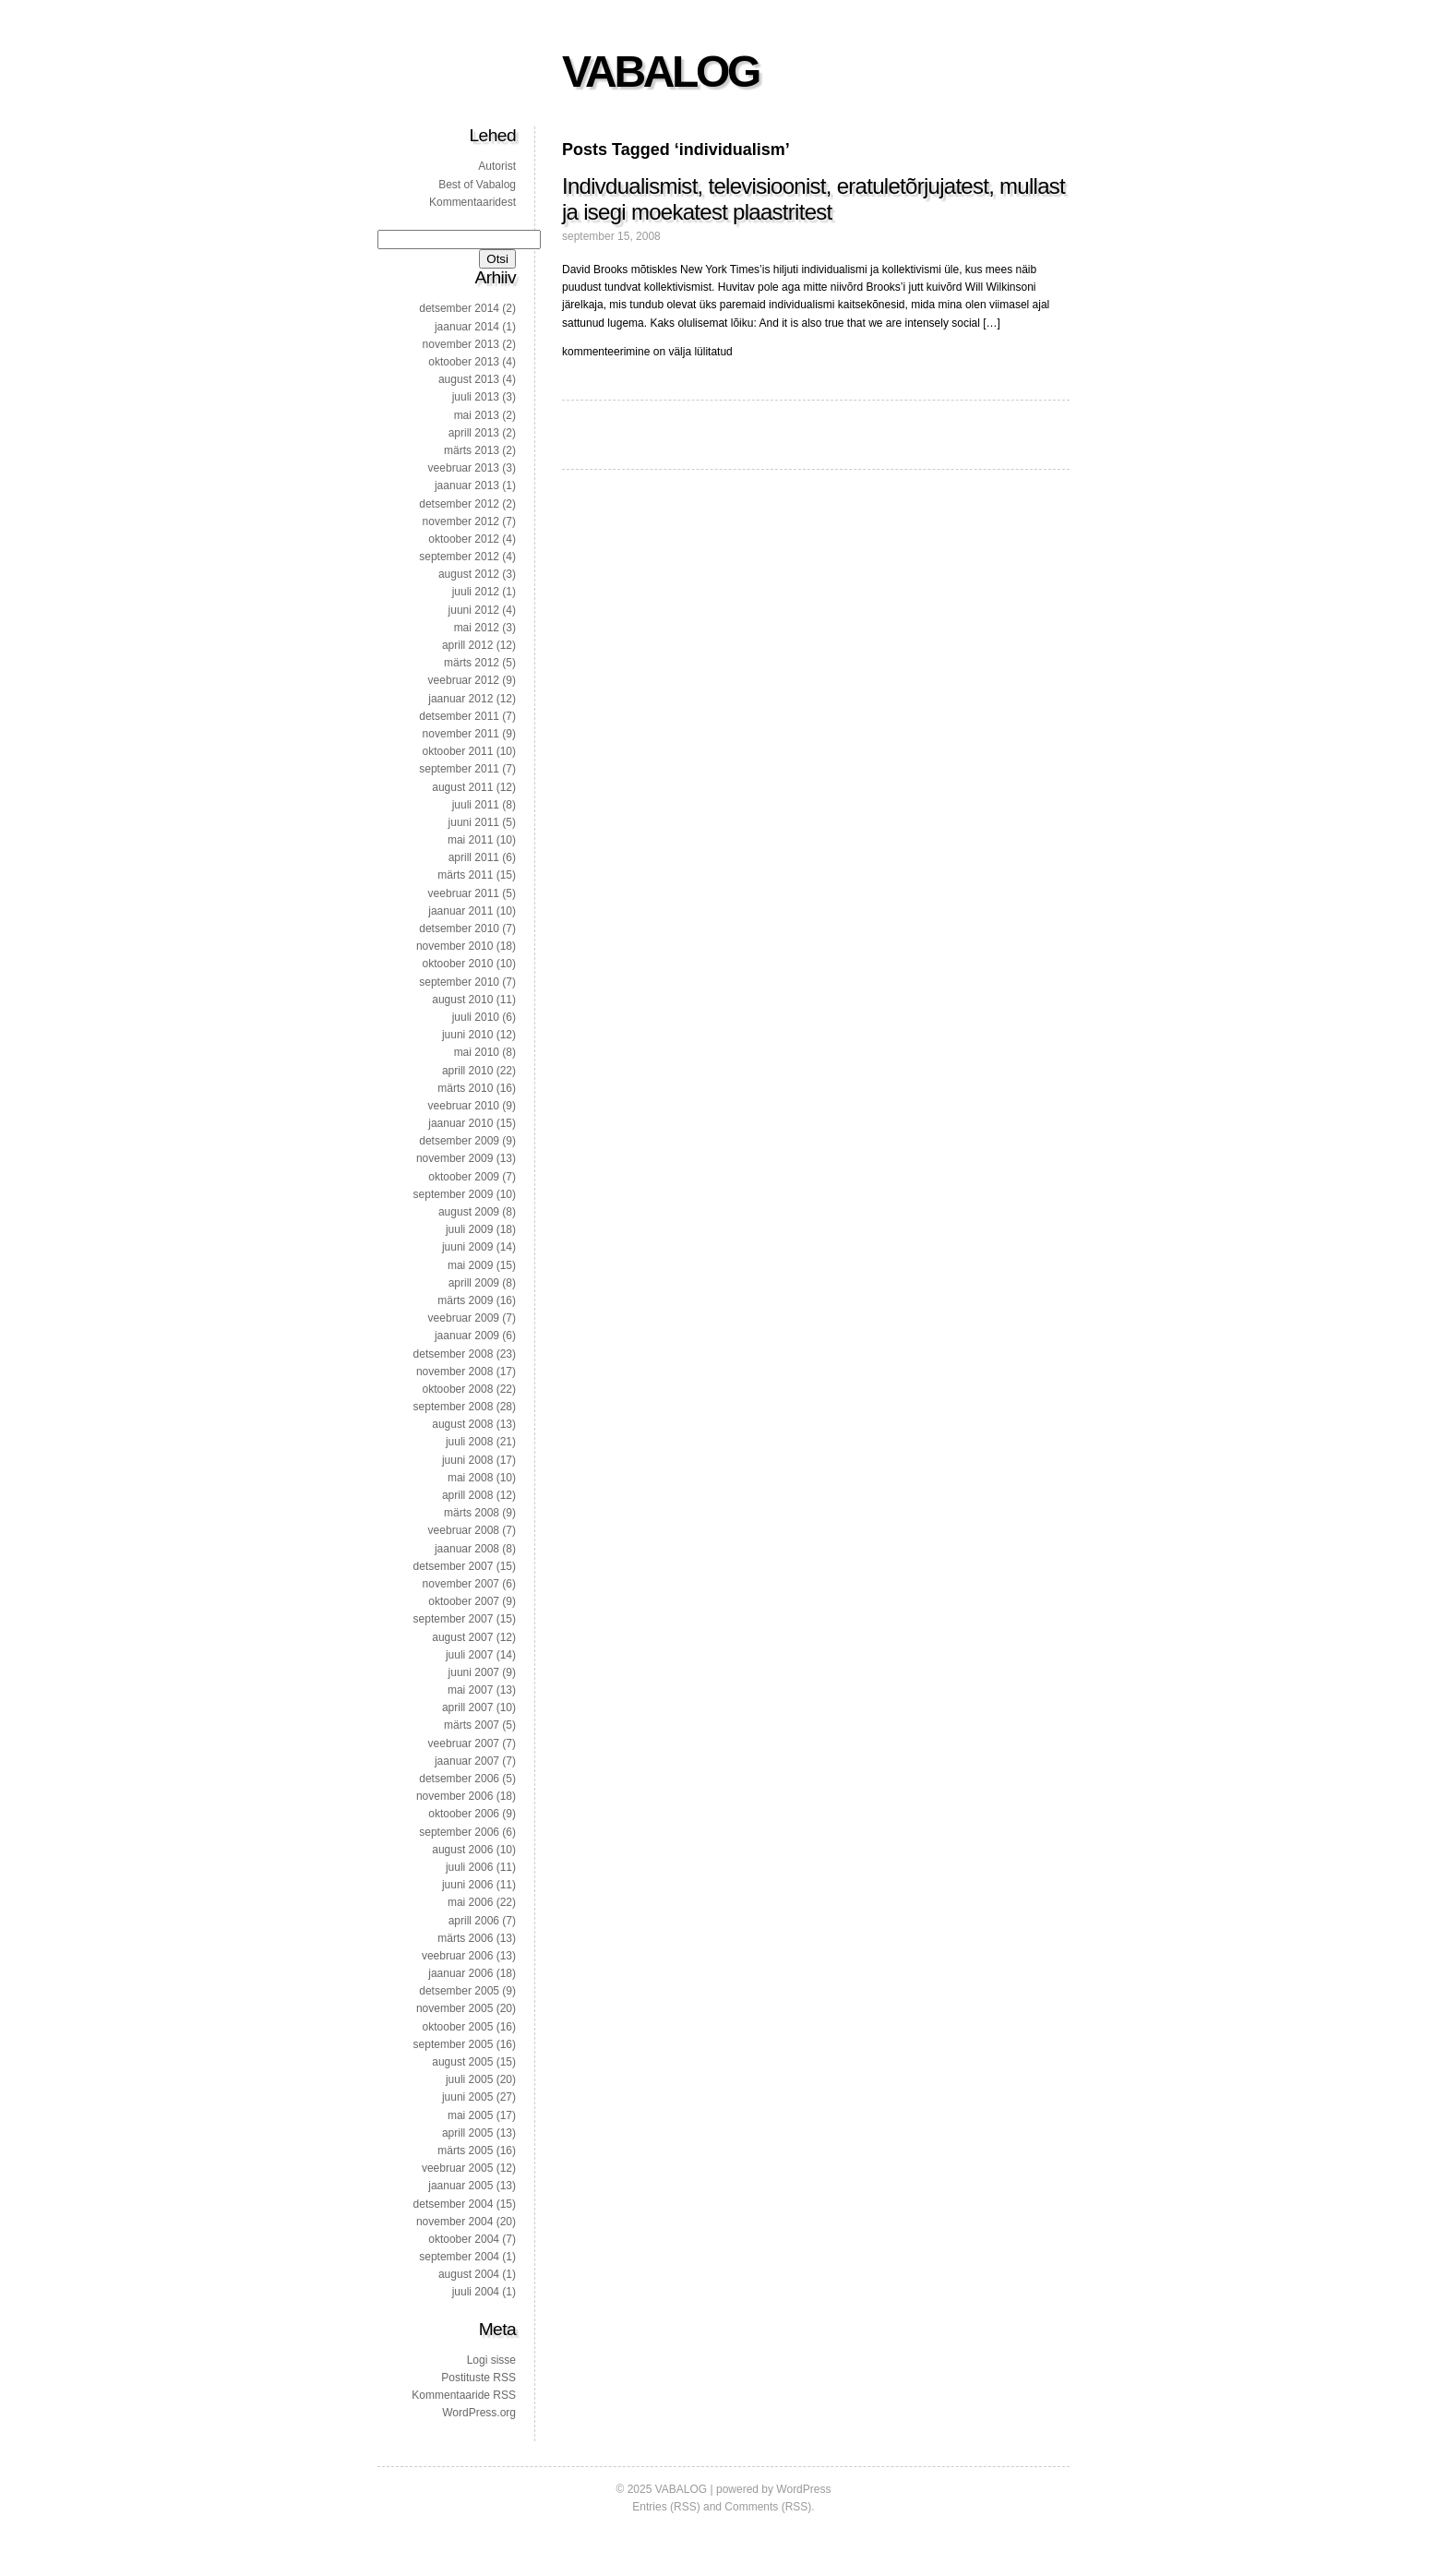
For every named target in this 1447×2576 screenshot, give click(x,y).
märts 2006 (465, 1938)
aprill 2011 (473, 857)
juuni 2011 (473, 822)
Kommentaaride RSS (464, 2395)
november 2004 (454, 2221)
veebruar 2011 (463, 893)
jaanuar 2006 (460, 1973)
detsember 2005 (459, 1990)
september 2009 (453, 1194)
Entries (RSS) (666, 2506)
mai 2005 (470, 2115)
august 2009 (468, 1211)
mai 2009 (470, 1265)
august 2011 (462, 787)
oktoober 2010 (458, 963)
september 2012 (459, 556)
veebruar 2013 (463, 467)
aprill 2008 (467, 1495)
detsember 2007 (453, 1566)
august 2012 (468, 574)
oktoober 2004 (463, 2239)
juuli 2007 (469, 1654)
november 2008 (454, 1371)
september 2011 (459, 768)
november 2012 (461, 521)
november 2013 (461, 344)
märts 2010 (465, 1088)
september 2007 (453, 1618)
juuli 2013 (475, 396)
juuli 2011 (475, 804)
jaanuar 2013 (467, 485)
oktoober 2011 (458, 751)
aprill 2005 (467, 2133)
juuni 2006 (467, 1884)
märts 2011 (465, 875)
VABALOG (660, 71)
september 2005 (453, 2044)
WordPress (803, 2489)
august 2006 (462, 1849)
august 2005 (462, 2061)
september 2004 (459, 2256)
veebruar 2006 (457, 1955)
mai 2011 (470, 839)
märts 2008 (471, 1512)
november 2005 (454, 2008)
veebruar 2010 (463, 1105)
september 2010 (459, 982)
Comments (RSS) (767, 2506)
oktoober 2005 (458, 2026)
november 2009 (454, 1158)
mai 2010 (476, 1052)
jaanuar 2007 (467, 1761)
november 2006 (454, 1796)
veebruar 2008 (463, 1530)
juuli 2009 (469, 1229)
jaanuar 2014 (467, 326)
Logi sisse (491, 2360)
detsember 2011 (459, 716)
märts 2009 (465, 1300)
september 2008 (453, 1406)
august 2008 (462, 1424)
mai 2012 (476, 627)
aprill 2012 (467, 645)
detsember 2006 (459, 1778)
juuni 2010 (467, 1034)
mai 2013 (476, 415)
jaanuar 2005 (460, 2185)
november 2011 (461, 733)
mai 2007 (470, 1689)
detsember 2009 (459, 1140)
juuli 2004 (475, 2291)
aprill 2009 (473, 1282)
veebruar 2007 (463, 1743)
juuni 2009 (467, 1246)
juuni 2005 (467, 2097)
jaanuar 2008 (467, 1548)
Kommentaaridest (472, 202)
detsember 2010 (459, 928)
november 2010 (454, 946)
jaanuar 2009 (467, 1335)
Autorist (497, 166)
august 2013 (468, 379)
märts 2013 (471, 450)
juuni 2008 (467, 1460)
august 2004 (468, 2274)
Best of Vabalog (477, 184)
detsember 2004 (453, 2204)
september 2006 (459, 1832)
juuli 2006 (469, 1867)
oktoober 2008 (458, 1389)
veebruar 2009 (463, 1318)
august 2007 (462, 1637)
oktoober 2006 (463, 1813)
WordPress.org (479, 2412)
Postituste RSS (478, 2377)
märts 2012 (471, 662)
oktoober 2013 (463, 361)
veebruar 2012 (463, 680)
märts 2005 (465, 2150)
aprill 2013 (473, 432)
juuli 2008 (469, 1441)
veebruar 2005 (457, 2168)
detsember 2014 (459, 308)
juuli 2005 (469, 2079)
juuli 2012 (475, 591)
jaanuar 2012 (460, 698)
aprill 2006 (473, 1920)
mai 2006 (470, 1902)
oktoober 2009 (463, 1176)
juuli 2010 (475, 1017)
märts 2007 (471, 1725)
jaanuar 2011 (460, 911)
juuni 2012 (473, 610)
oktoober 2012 (463, 539)
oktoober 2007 (463, 1601)
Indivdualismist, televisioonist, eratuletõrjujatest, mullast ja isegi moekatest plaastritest (813, 199)
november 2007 (461, 1583)
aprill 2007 (467, 1707)
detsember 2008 (453, 1354)
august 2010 (462, 999)
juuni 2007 (473, 1672)
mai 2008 (470, 1477)
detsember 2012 (459, 503)
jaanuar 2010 (460, 1123)
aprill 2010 (467, 1070)
